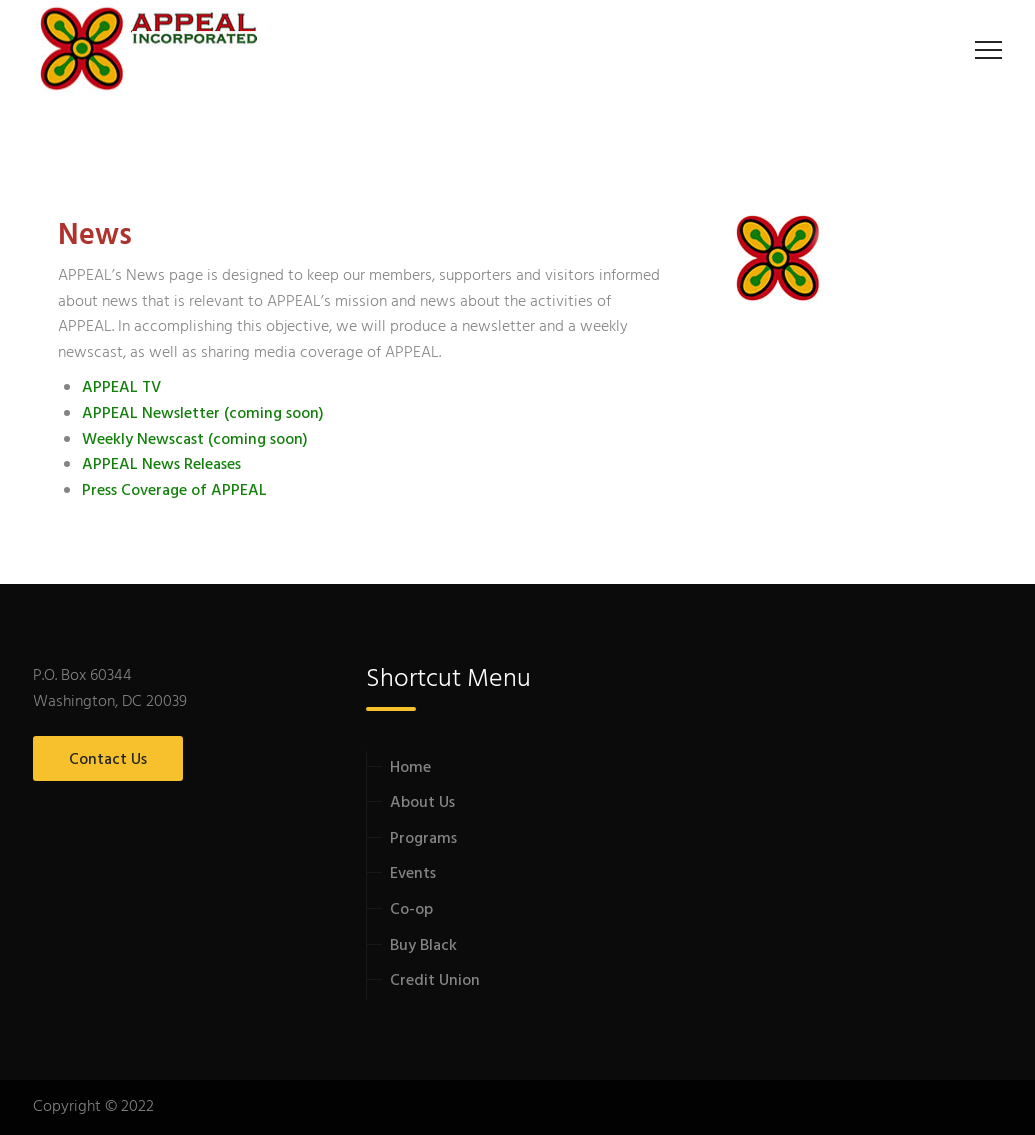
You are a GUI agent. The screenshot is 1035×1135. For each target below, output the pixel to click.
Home (410, 768)
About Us (422, 803)
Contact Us (108, 760)
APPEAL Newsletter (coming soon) (203, 414)
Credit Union (435, 981)
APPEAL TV (121, 388)
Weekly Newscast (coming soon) (195, 440)
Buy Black (423, 946)
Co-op (411, 910)
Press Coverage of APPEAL (174, 491)
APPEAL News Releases (161, 465)
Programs (423, 839)
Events (413, 874)
